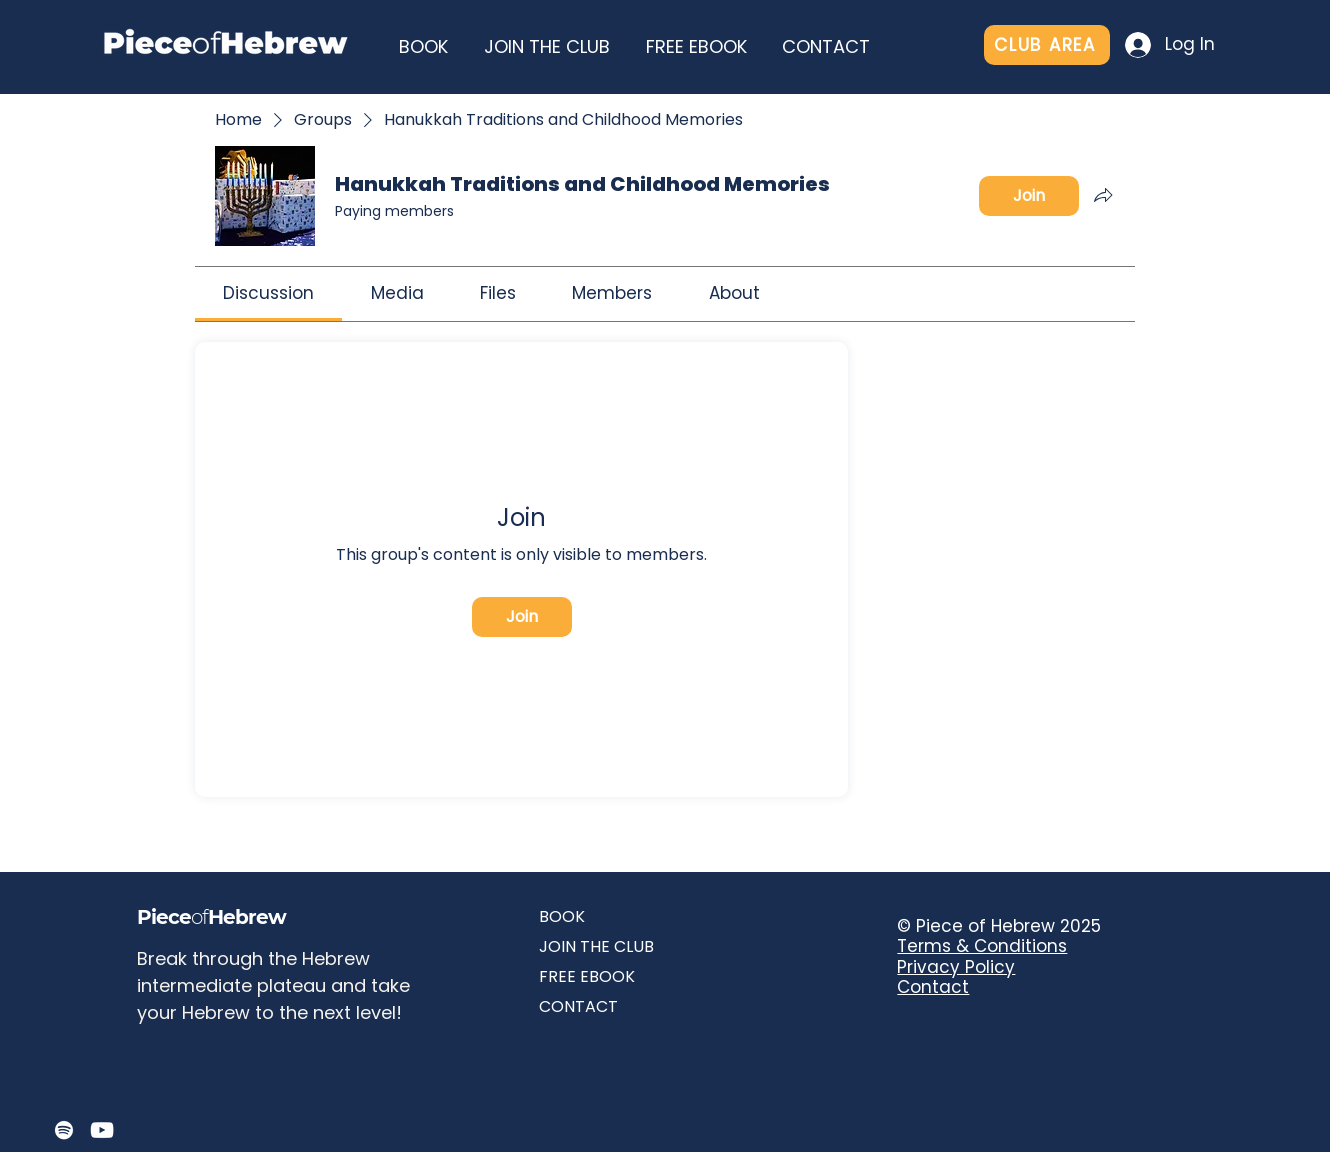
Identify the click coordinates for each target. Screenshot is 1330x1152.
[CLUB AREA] (1047, 45)
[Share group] (1103, 195)
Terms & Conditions (982, 946)
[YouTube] (102, 1130)
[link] (268, 293)
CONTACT (578, 1006)
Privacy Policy (956, 967)
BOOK (562, 916)
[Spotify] (64, 1130)
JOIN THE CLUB (596, 946)
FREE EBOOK (587, 976)
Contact (933, 987)
